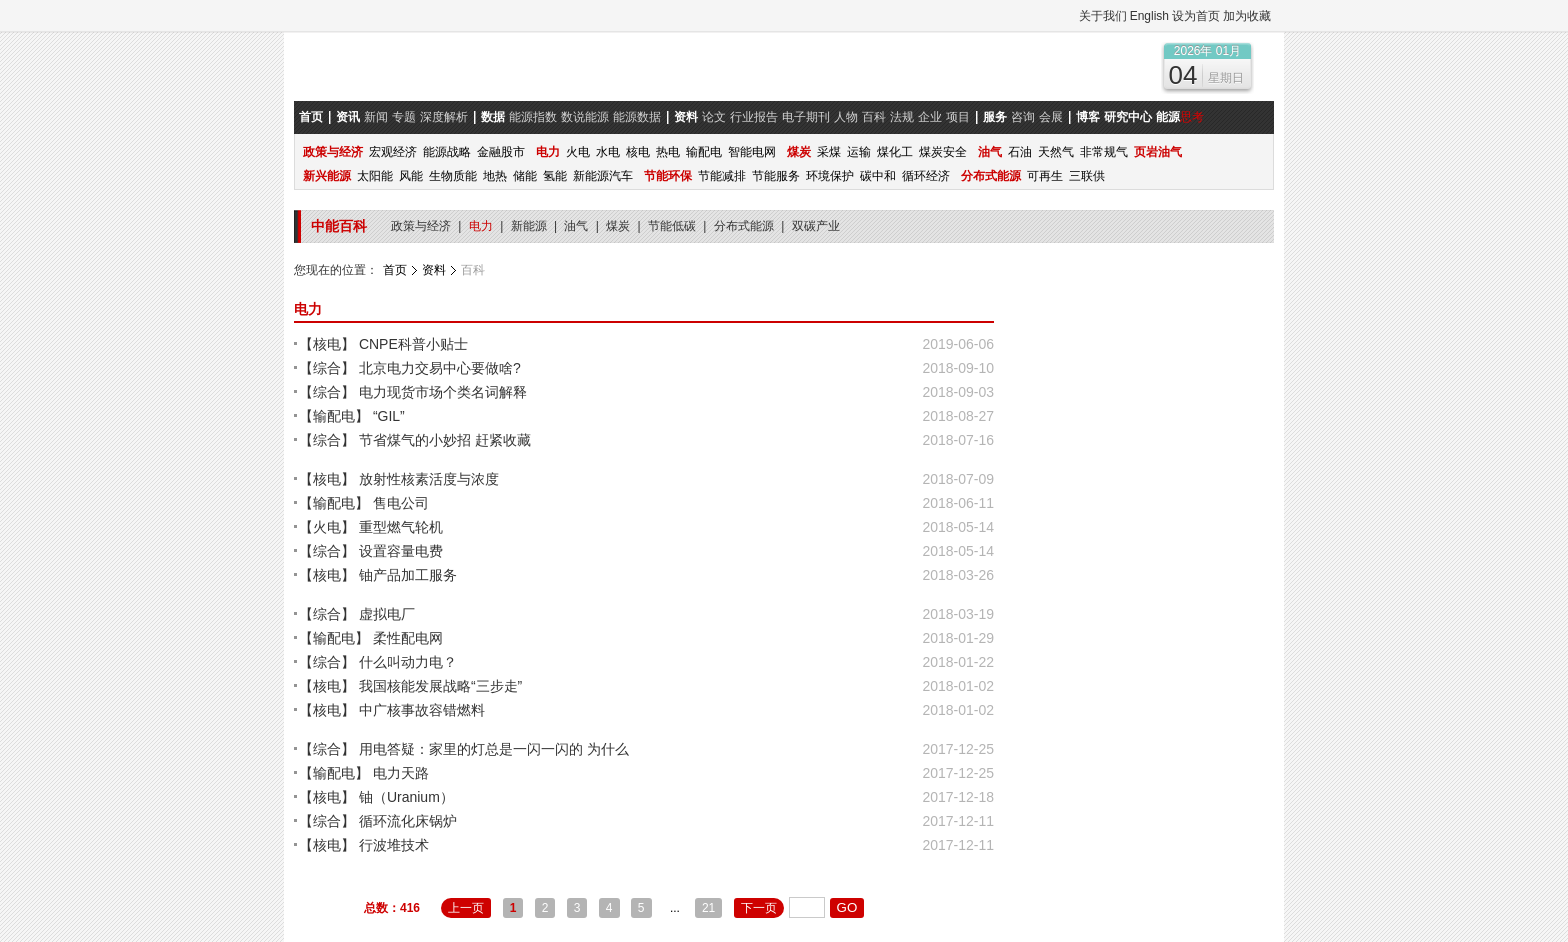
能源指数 (533, 117)
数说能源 (585, 117)
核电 (638, 152)
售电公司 (401, 503)
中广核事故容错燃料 (422, 710)
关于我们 (1103, 16)
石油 (1020, 152)
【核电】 (327, 344)
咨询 (1023, 117)
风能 (411, 176)
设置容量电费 (401, 551)
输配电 (704, 152)
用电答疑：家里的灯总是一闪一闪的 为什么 (494, 749)
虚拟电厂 (387, 614)
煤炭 (619, 226)
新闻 (376, 117)
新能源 (530, 226)
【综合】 (327, 368)
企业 (930, 117)
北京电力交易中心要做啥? (440, 368)
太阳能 (375, 176)
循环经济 (926, 176)
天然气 (1056, 152)
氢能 (555, 176)
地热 (495, 176)
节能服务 (776, 176)
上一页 (466, 908)
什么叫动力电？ (408, 662)
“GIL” (389, 416)
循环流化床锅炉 (408, 821)
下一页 (759, 908)
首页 (395, 270)
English (1149, 16)
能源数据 (637, 117)
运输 (859, 152)
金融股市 (501, 152)
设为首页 (1196, 16)
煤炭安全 (943, 152)
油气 (577, 226)
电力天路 (401, 773)
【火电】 (327, 527)
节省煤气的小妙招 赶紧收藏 (445, 440)
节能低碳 (673, 226)
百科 (874, 117)
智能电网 (752, 152)
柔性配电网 (408, 638)
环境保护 (830, 176)
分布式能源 (745, 226)
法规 (902, 117)
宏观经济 (393, 152)
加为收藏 (1247, 16)
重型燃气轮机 (401, 527)
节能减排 (722, 176)
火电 (578, 152)
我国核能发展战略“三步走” (440, 686)
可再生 (1045, 176)
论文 (714, 117)
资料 (434, 270)
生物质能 (453, 176)
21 (708, 908)
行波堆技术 (394, 845)
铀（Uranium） (406, 797)
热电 (668, 152)
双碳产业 (816, 226)
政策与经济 (422, 226)
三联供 (1087, 176)
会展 (1051, 117)
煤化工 (895, 152)
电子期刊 (806, 117)
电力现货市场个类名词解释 (443, 392)
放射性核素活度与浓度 (429, 479)
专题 (404, 117)
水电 (608, 152)
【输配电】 (334, 416)
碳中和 (878, 176)
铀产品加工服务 (408, 575)
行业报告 (754, 117)
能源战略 (447, 152)
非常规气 (1104, 152)
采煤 (829, 152)
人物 (846, 117)
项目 (958, 117)
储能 (525, 176)
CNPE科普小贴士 (413, 344)
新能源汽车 (603, 176)
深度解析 (444, 117)
